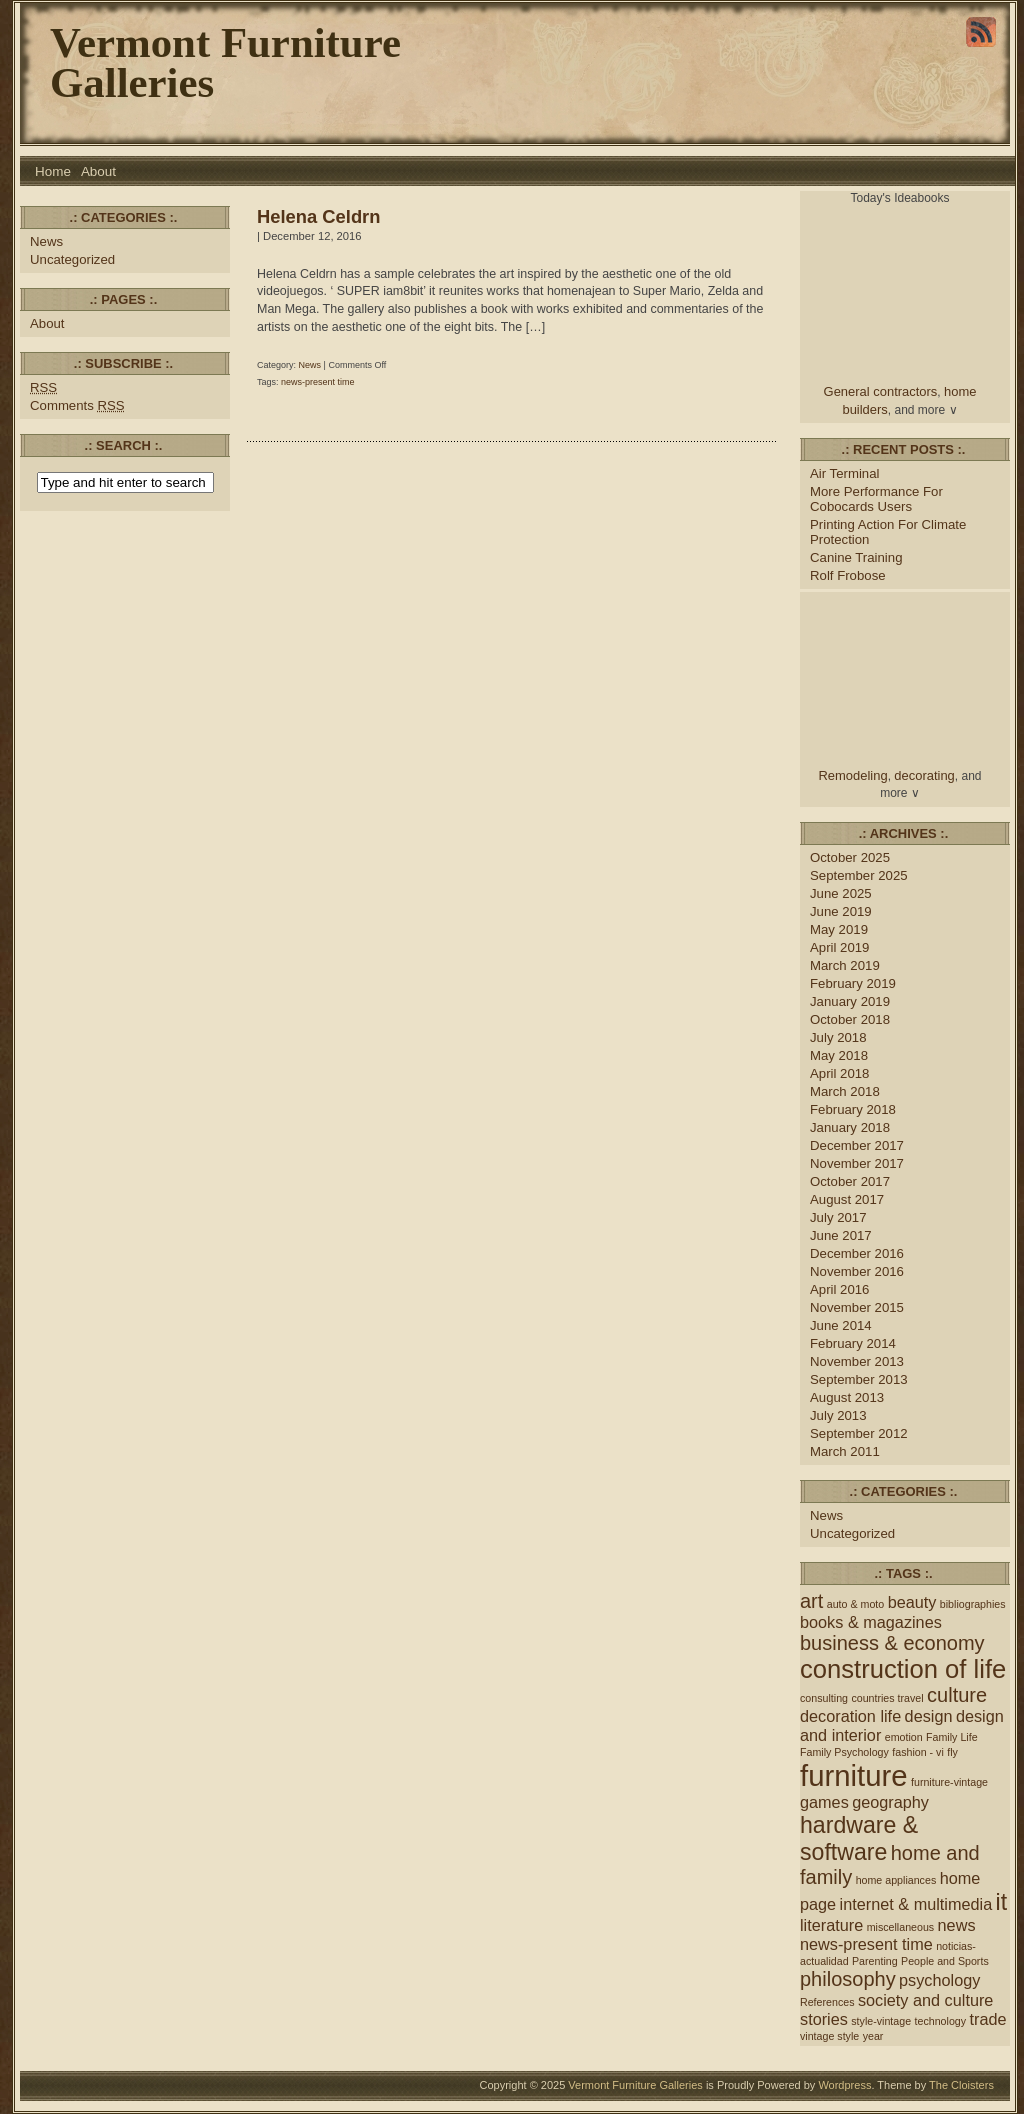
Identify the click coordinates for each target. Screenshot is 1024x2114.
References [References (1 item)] (827, 2002)
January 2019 (850, 1001)
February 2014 (853, 1343)
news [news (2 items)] (957, 1925)
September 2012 (859, 1433)
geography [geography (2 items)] (890, 1802)
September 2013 (859, 1379)
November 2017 (857, 1163)
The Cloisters (961, 2085)
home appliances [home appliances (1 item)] (896, 1880)
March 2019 (845, 965)
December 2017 (857, 1145)
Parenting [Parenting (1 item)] (875, 1961)
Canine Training (856, 557)
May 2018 (839, 1055)
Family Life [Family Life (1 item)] (952, 1737)
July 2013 (838, 1415)
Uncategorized (72, 259)
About (98, 171)
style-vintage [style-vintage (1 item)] (881, 2021)
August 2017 (847, 1199)
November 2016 (857, 1271)
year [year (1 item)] (873, 2036)
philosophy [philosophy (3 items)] (848, 1979)
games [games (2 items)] (824, 1802)
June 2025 (841, 893)
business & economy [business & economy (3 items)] (892, 1643)
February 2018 (853, 1109)
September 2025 (859, 875)
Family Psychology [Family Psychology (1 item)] (844, 1752)
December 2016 (857, 1253)
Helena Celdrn (318, 216)
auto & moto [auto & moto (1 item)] (855, 1604)
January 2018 (850, 1127)
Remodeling (853, 775)
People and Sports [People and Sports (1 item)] (945, 1961)
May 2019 (839, 929)
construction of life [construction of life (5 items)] (903, 1669)
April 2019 (839, 947)
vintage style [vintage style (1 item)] (829, 2036)
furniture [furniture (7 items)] (854, 1775)
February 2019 (853, 983)
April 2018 (839, 1073)
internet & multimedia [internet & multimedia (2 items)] (916, 1904)
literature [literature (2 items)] (831, 1925)
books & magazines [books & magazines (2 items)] (871, 1622)
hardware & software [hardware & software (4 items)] (859, 1838)
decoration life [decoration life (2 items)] (850, 1716)
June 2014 (841, 1325)
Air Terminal (844, 473)
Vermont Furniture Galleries (225, 62)
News (46, 241)
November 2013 (857, 1361)
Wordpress (844, 2085)
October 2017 (850, 1181)
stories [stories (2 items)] (824, 2019)
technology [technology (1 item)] (941, 2021)
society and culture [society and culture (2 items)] (926, 2000)
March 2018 (845, 1091)
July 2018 (838, 1037)
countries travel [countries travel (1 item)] (887, 1698)
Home (53, 171)
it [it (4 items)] (1002, 1902)
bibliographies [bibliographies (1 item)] (973, 1604)
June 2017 (841, 1235)
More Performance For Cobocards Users (876, 499)
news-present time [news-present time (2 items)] (866, 1944)
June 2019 (841, 911)
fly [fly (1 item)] (952, 1752)
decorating (924, 775)
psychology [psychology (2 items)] (939, 1980)
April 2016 (839, 1289)
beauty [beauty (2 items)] (912, 1602)
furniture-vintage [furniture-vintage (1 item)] (949, 1782)
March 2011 (845, 1451)
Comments (77, 405)
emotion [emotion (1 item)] (904, 1737)
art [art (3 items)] (811, 1601)
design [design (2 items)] (929, 1716)
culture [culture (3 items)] (957, 1695)
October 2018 (850, 1019)
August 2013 (847, 1397)
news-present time (318, 382)
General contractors (881, 391)
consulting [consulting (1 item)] (824, 1698)
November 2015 (857, 1307)
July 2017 (838, 1217)
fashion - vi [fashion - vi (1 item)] (918, 1752)
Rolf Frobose (848, 575)
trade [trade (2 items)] (987, 2019)
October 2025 (850, 857)
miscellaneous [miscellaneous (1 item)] (901, 1927)
